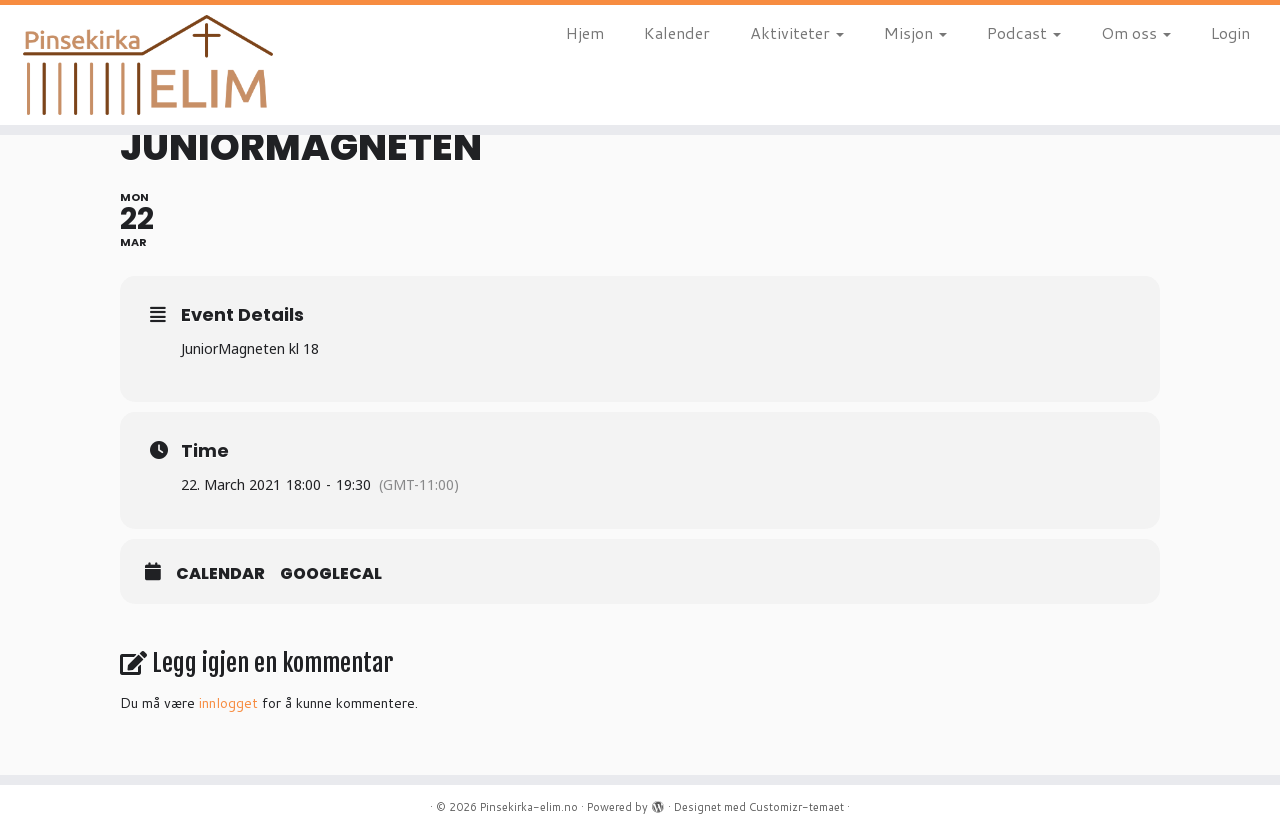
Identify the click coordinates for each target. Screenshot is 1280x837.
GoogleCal (331, 574)
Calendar (220, 574)
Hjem (585, 32)
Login (1230, 32)
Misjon (915, 32)
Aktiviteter (797, 32)
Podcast (1024, 32)
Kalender (677, 32)
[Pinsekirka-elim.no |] (147, 65)
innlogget (228, 703)
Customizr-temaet (796, 807)
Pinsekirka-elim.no (529, 807)
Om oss (1136, 32)
